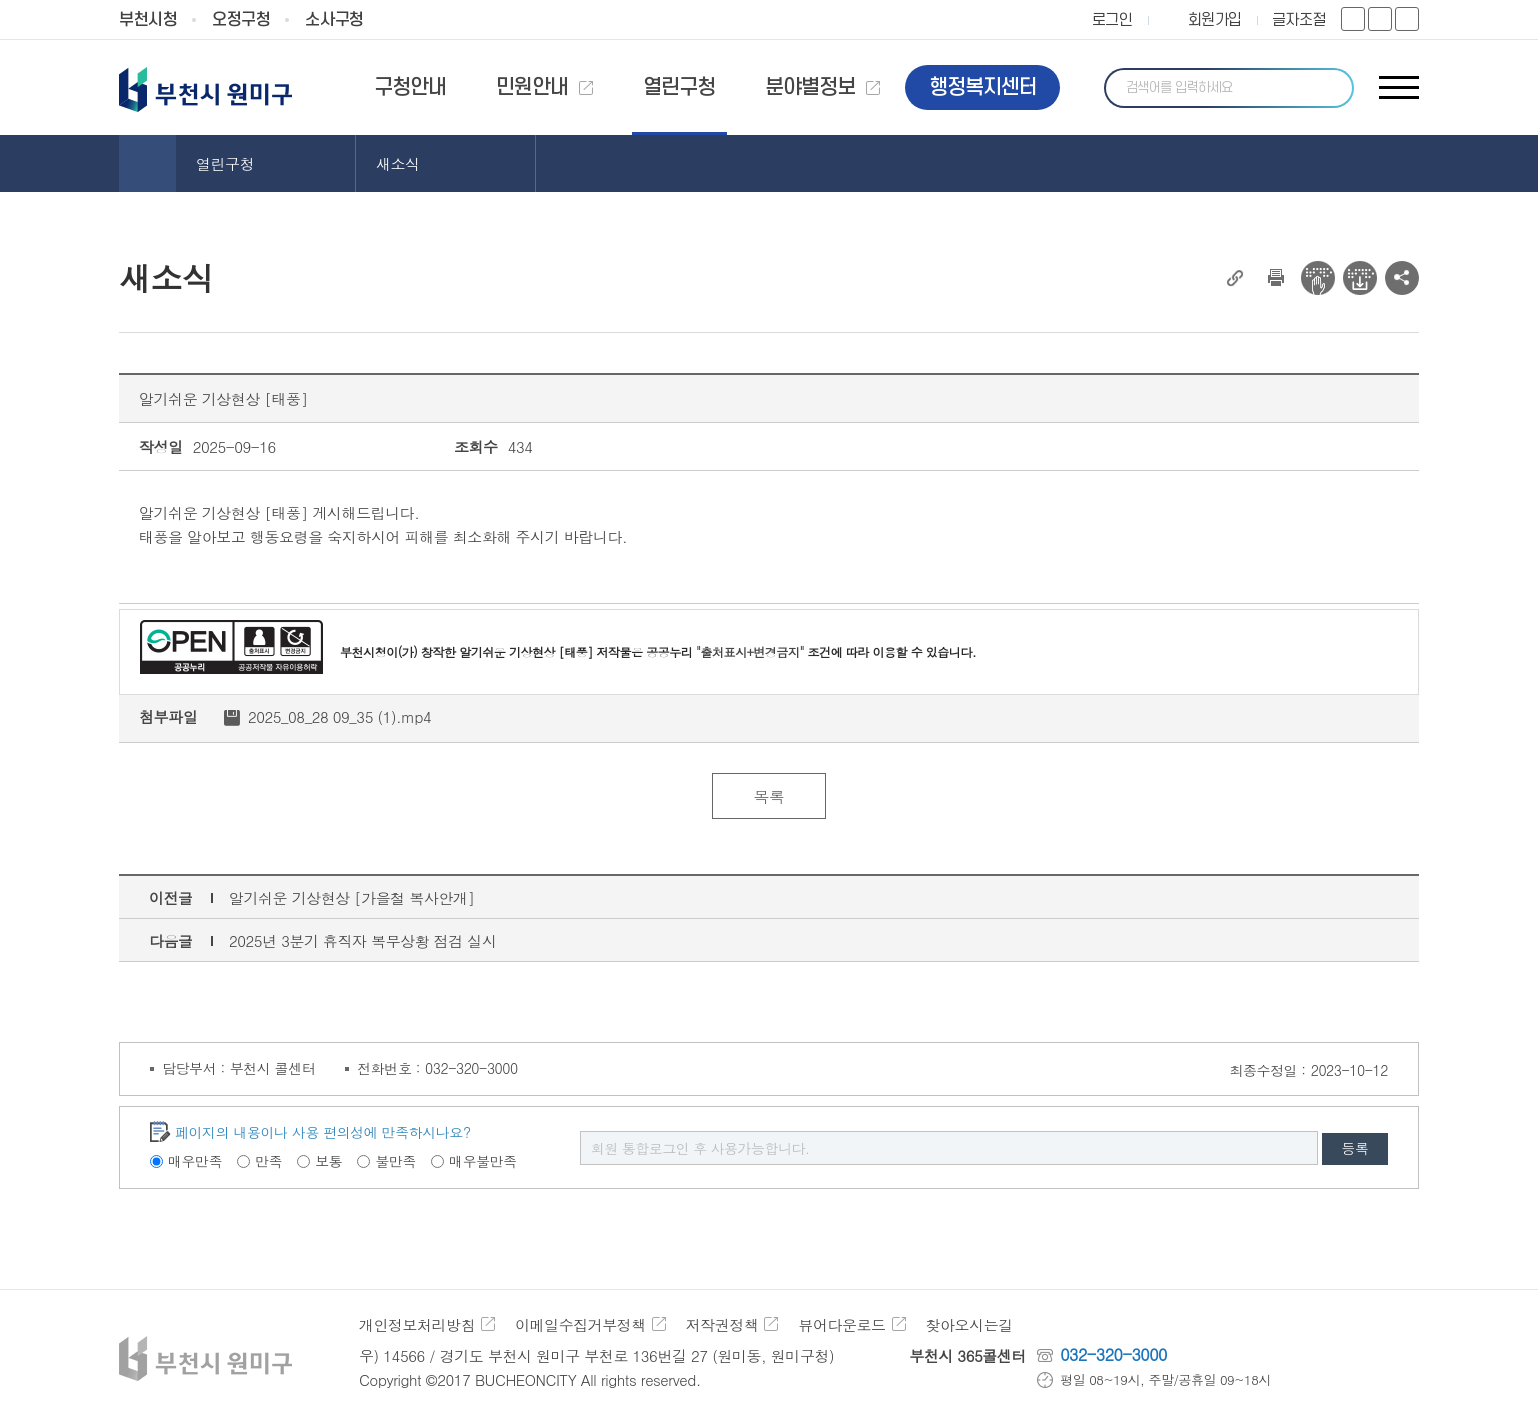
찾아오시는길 (969, 1324)
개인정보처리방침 (417, 1324)
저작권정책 (722, 1324)
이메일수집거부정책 (580, 1324)
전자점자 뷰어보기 (1318, 278)
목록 (768, 796)
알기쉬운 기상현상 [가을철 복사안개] (352, 897)
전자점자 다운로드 (1360, 278)
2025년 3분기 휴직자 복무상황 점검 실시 (363, 940)
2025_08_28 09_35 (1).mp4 (340, 716)
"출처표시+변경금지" (750, 651)
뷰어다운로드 (842, 1324)
